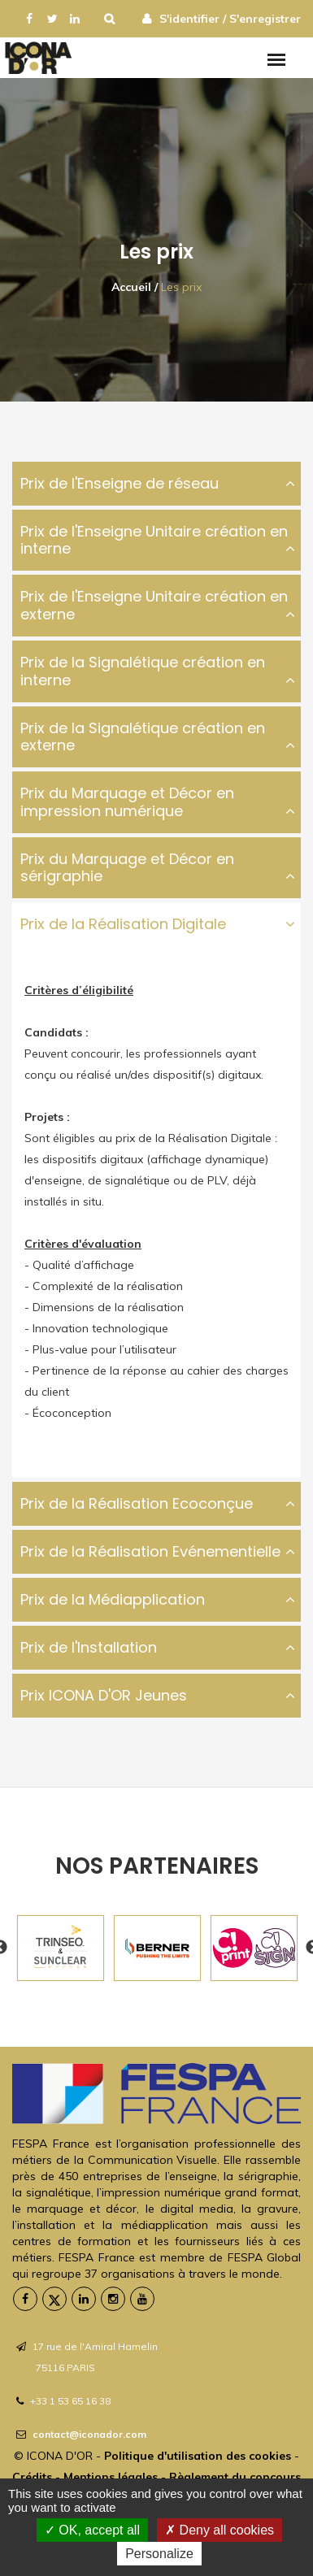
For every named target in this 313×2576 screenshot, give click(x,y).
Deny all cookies (219, 2530)
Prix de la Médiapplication (112, 1599)
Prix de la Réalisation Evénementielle (150, 1551)
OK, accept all (92, 2530)
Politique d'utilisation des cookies (197, 2455)
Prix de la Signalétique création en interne (142, 671)
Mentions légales (112, 2477)
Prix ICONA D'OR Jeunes (103, 1695)
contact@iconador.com (89, 2434)
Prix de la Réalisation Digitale (123, 924)
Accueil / (134, 287)
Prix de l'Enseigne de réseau (119, 483)
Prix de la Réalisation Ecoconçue (136, 1503)
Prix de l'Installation (88, 1647)
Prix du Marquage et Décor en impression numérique (127, 802)
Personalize (159, 2554)
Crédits (32, 2477)
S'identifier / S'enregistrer (230, 18)
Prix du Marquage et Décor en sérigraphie (127, 868)
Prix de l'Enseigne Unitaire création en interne (154, 540)
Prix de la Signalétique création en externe (142, 737)
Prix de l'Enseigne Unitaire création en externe (154, 605)
